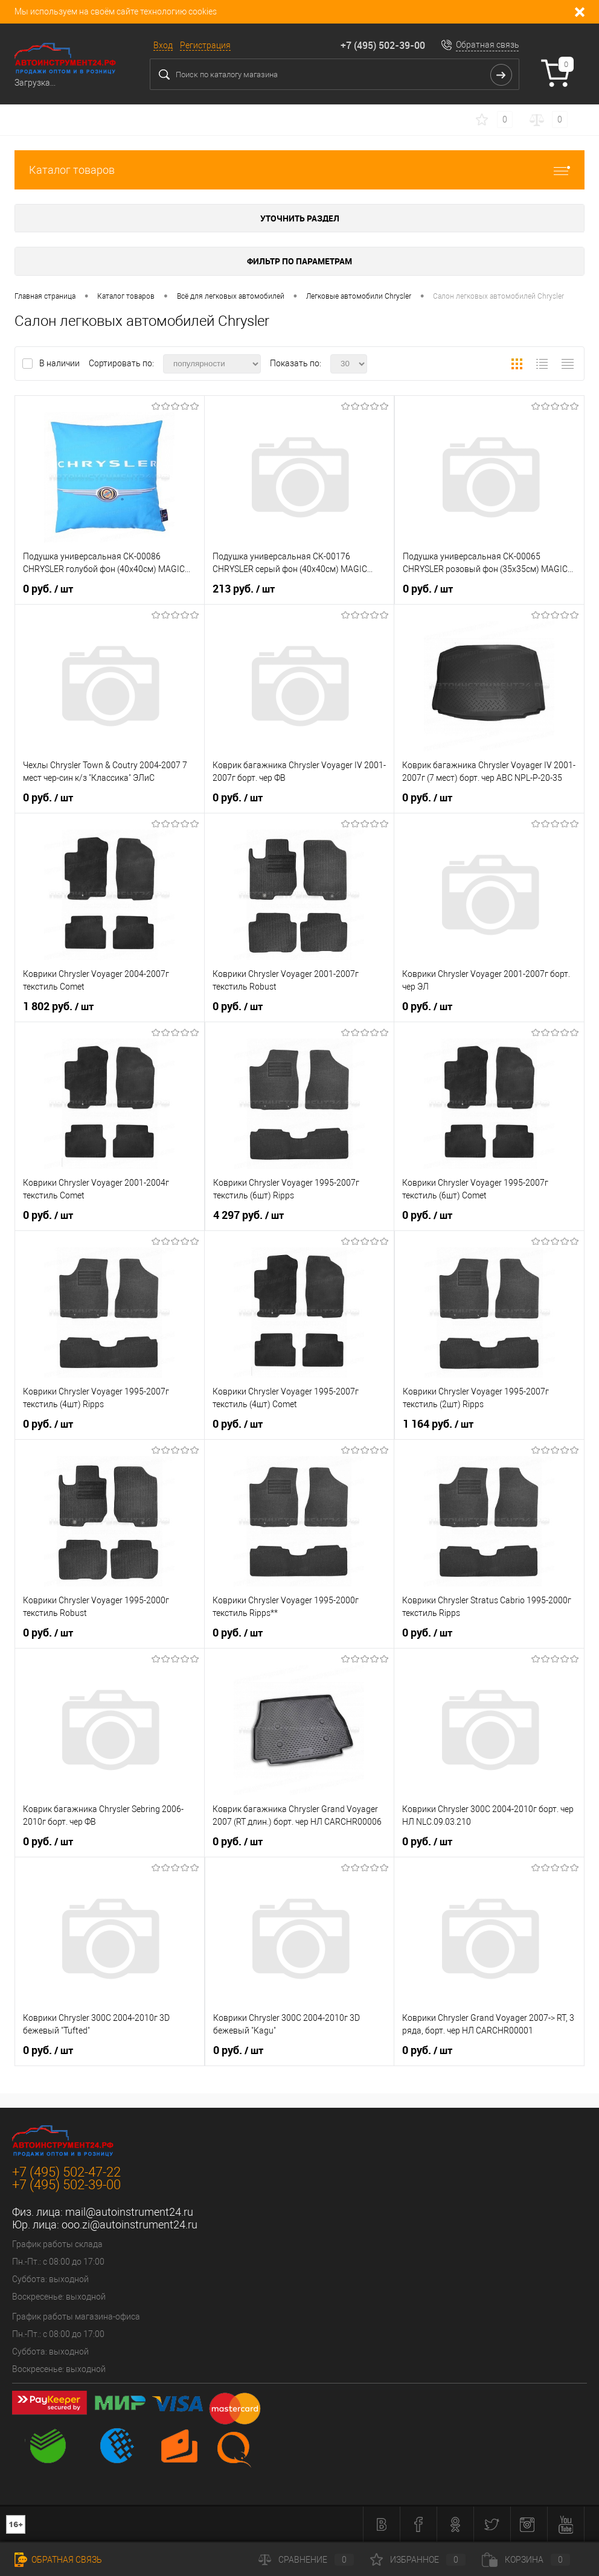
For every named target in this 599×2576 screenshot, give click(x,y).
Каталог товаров (299, 169)
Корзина (526, 2560)
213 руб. (244, 589)
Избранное (418, 2560)
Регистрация (205, 45)
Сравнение (306, 2560)
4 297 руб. (248, 1215)
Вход (163, 45)
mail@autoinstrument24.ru (129, 2212)
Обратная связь (487, 44)
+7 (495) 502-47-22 (66, 2172)
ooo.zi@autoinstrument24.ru (129, 2224)
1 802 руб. (58, 1006)
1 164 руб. (438, 1424)
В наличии (60, 363)
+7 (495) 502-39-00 (383, 45)
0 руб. (48, 589)
